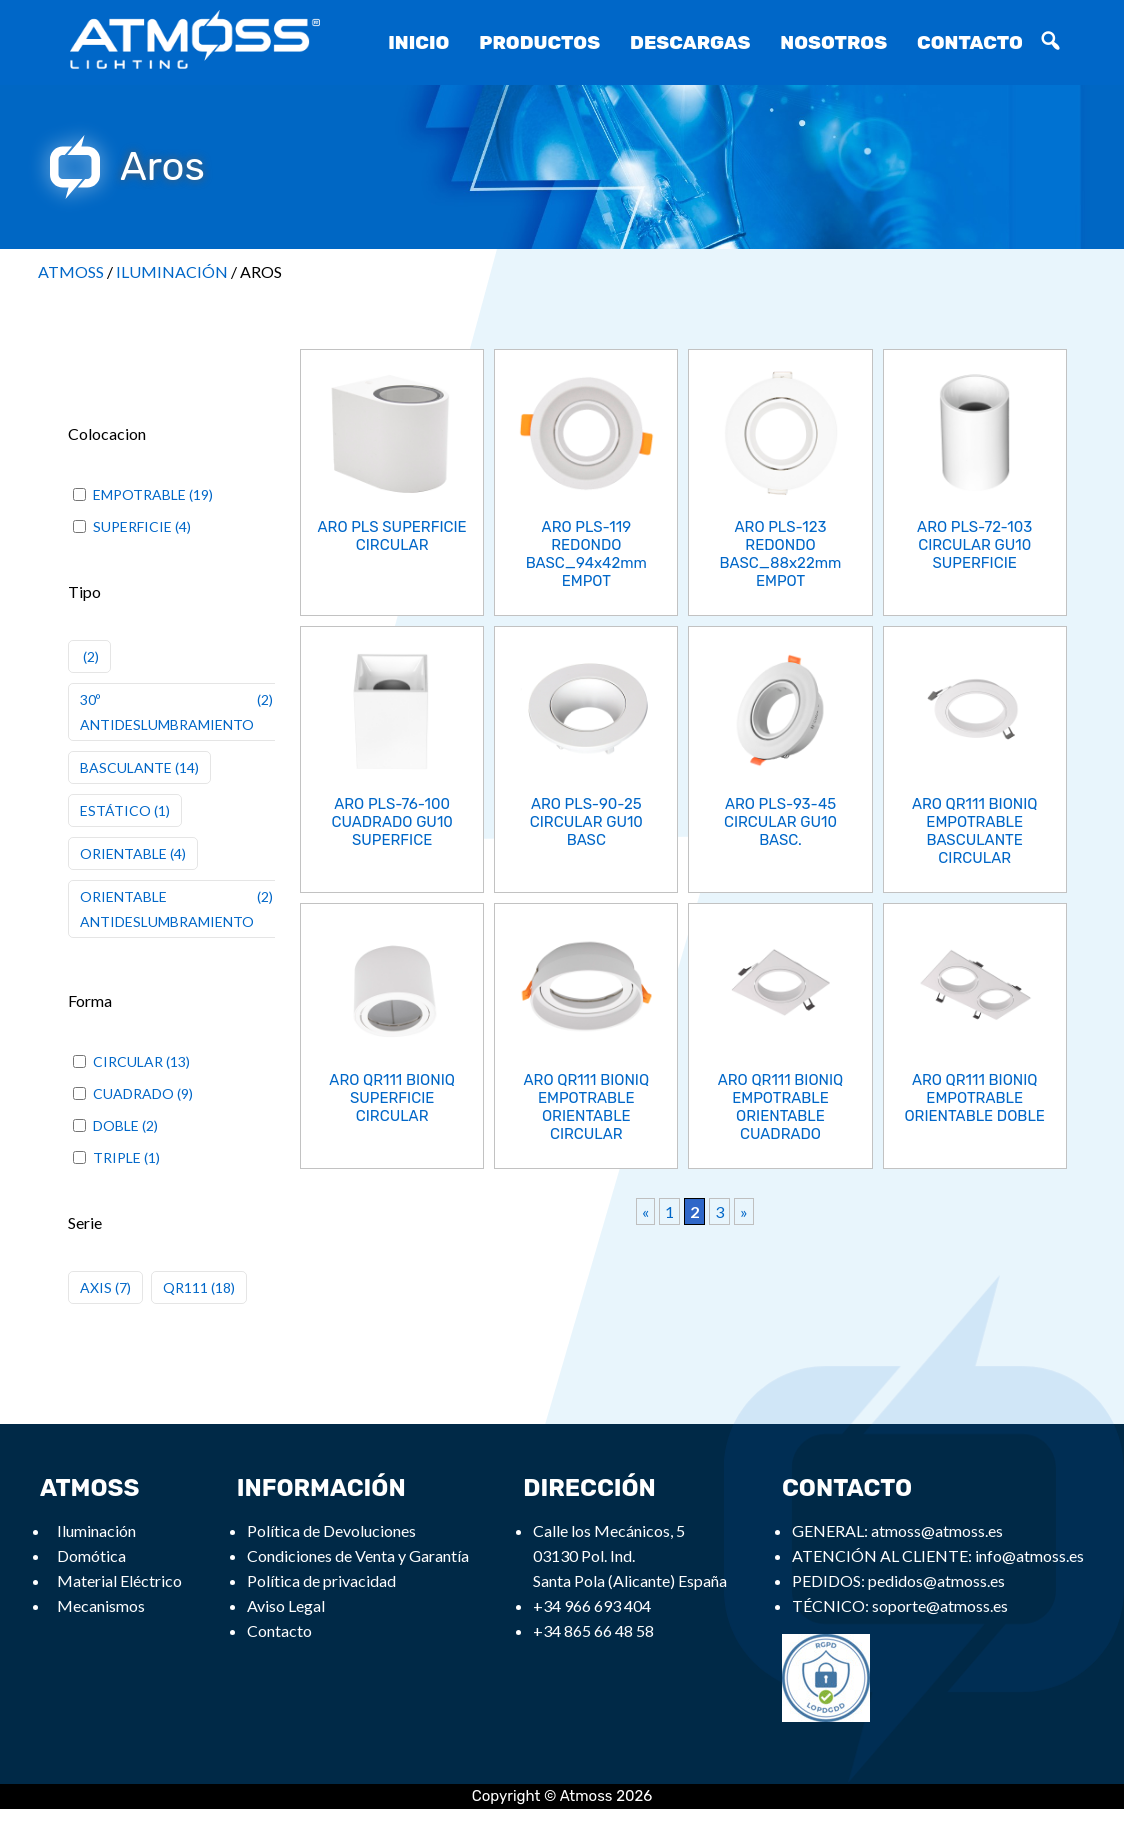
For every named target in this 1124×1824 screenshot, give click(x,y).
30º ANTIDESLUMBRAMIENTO (167, 712)
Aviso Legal (286, 1605)
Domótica (91, 1555)
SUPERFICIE (132, 526)
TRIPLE (117, 1157)
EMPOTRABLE (139, 494)
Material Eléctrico (119, 1580)
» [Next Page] (744, 1211)
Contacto (970, 42)
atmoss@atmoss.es (937, 1530)
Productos (539, 42)
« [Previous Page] (645, 1211)
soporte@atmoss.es (940, 1605)
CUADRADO (133, 1093)
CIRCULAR (128, 1061)
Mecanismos (101, 1605)
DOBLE (116, 1125)
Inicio (418, 42)
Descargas (690, 42)
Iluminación (96, 1530)
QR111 (185, 1287)
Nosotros (833, 42)
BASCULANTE (126, 767)
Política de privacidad (321, 1580)
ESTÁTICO (115, 810)
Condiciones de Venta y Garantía (358, 1555)
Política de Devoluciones (331, 1530)
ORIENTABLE (123, 853)
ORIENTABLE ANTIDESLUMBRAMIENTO (167, 909)
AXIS (96, 1287)
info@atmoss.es (1029, 1555)
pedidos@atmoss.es (936, 1580)
